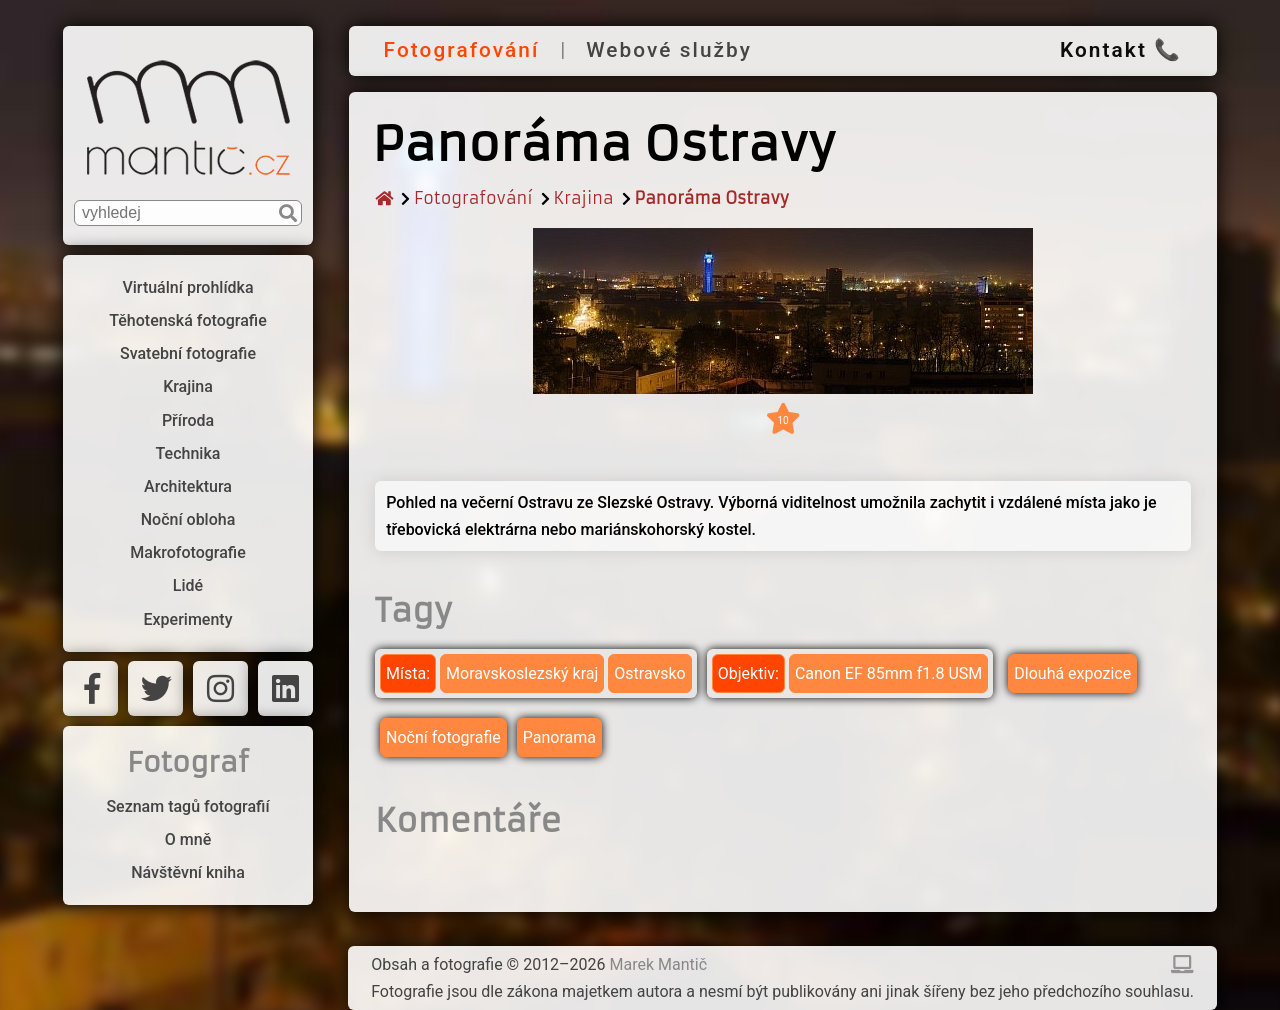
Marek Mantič (659, 964)
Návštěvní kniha (188, 872)
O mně (188, 839)
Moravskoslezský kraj (522, 673)
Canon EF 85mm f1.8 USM (888, 673)
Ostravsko (649, 673)
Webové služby (669, 50)
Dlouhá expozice (1072, 673)
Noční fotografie (443, 737)
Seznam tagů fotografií (187, 806)
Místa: (408, 673)
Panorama (559, 737)
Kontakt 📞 (1121, 50)
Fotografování (462, 50)
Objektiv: (748, 673)
